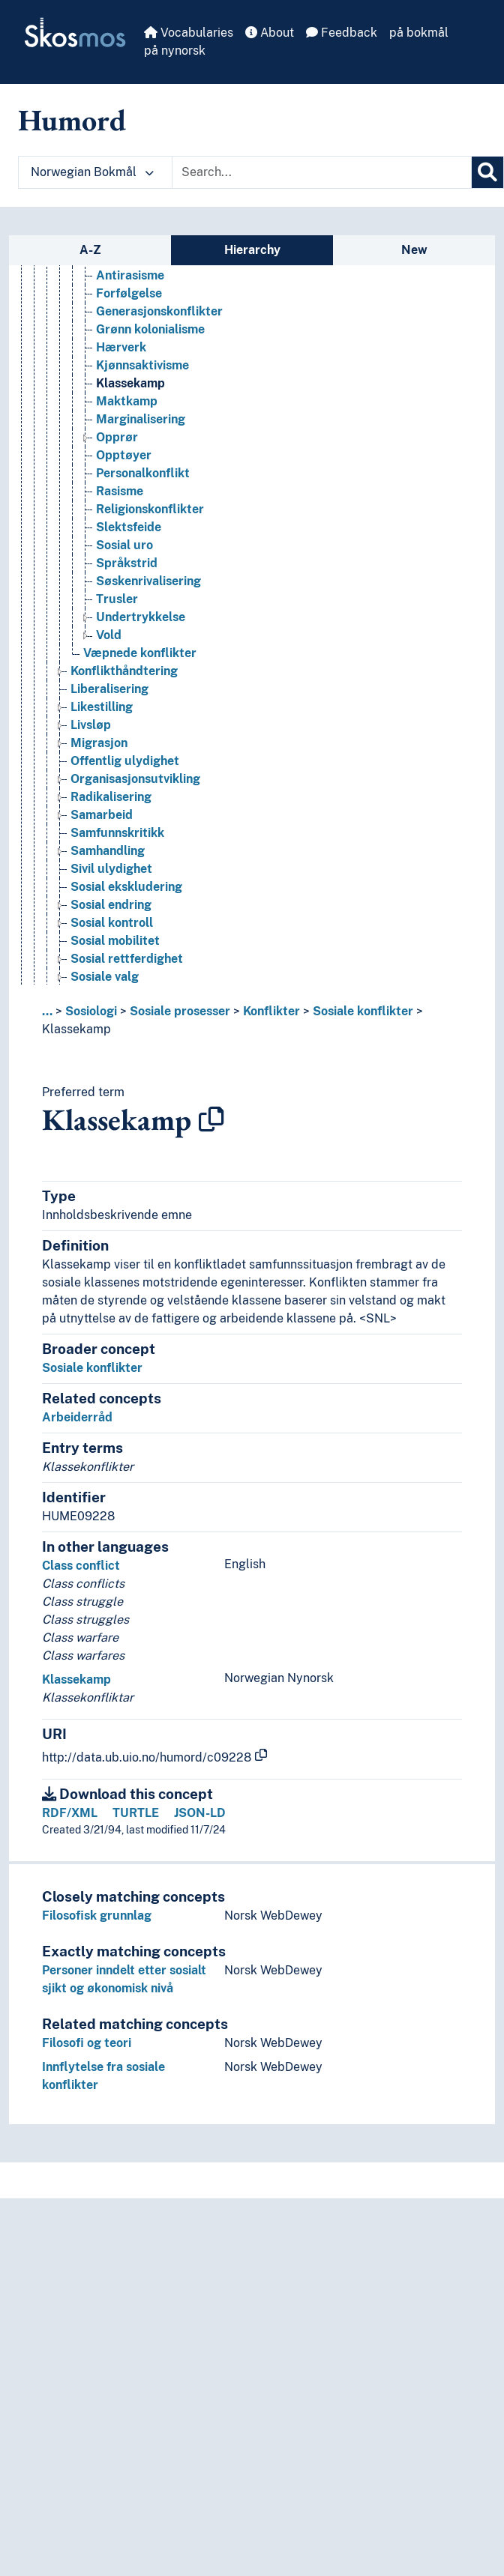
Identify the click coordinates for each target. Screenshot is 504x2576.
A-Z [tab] (90, 250)
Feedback (341, 32)
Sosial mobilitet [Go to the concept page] (115, 941)
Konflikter (271, 1011)
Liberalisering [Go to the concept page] (109, 689)
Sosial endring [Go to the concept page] (111, 905)
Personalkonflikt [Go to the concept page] (143, 473)
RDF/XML (70, 1813)
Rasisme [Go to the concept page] (119, 491)
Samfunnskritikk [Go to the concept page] (117, 833)
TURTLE (135, 1813)
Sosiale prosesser (180, 1011)
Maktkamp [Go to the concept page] (127, 401)
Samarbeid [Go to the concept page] (101, 815)
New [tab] (414, 250)
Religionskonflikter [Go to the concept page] (150, 509)
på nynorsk (175, 50)
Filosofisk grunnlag (97, 1915)
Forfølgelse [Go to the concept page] (129, 293)
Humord (72, 119)
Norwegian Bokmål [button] (92, 172)
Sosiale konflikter (363, 1011)
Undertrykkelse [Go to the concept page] (140, 617)
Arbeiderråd (77, 1417)
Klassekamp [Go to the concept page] (130, 383)
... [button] (47, 1011)
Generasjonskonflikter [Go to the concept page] (159, 311)
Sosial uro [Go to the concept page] (124, 545)
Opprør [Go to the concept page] (117, 437)
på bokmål (418, 32)
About (269, 32)
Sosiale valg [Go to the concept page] (104, 977)
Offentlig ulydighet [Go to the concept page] (124, 761)
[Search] (487, 172)
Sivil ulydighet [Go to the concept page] (111, 869)
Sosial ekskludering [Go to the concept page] (126, 887)
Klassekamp (76, 1029)
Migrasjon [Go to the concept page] (99, 743)
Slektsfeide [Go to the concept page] (128, 527)
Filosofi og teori (86, 2043)
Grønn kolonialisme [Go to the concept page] (150, 329)
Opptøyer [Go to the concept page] (124, 455)
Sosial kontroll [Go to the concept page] (111, 923)
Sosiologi (91, 1011)
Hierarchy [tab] (252, 250)
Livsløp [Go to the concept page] (90, 725)
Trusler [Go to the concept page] (117, 599)
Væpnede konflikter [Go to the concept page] (139, 653)
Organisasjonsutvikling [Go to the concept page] (135, 779)
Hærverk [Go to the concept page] (121, 347)
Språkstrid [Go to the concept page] (127, 563)
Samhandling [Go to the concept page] (107, 851)
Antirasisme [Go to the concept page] (130, 275)
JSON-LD (200, 1813)
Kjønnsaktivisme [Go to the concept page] (142, 365)
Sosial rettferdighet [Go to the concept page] (126, 959)
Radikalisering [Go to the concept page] (111, 797)
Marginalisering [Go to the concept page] (140, 419)
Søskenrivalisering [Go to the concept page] (148, 581)
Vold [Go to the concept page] (109, 635)
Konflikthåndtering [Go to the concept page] (124, 671)
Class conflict (81, 1565)
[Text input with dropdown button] (322, 172)
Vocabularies (188, 32)
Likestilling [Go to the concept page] (101, 707)
